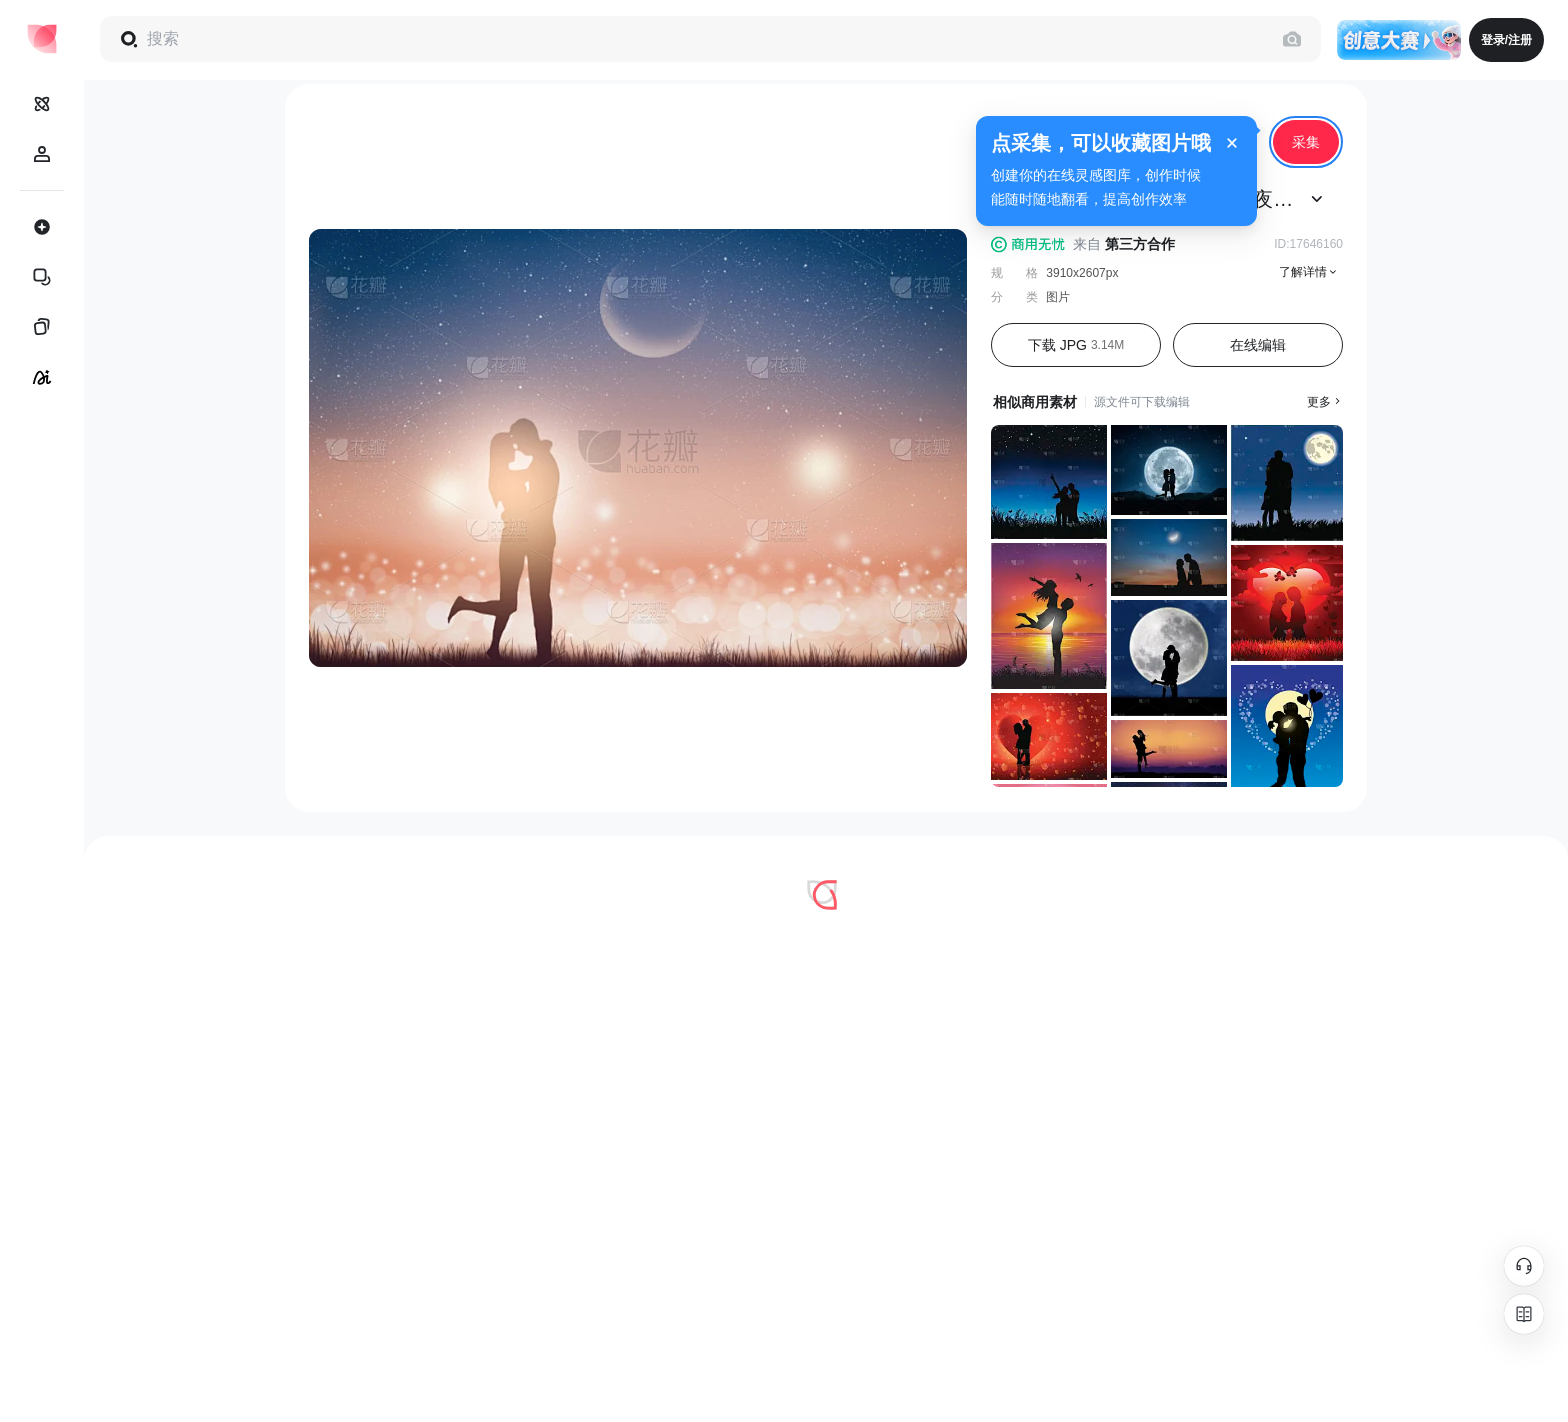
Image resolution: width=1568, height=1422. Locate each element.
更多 (1325, 402)
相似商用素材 (1035, 402)
